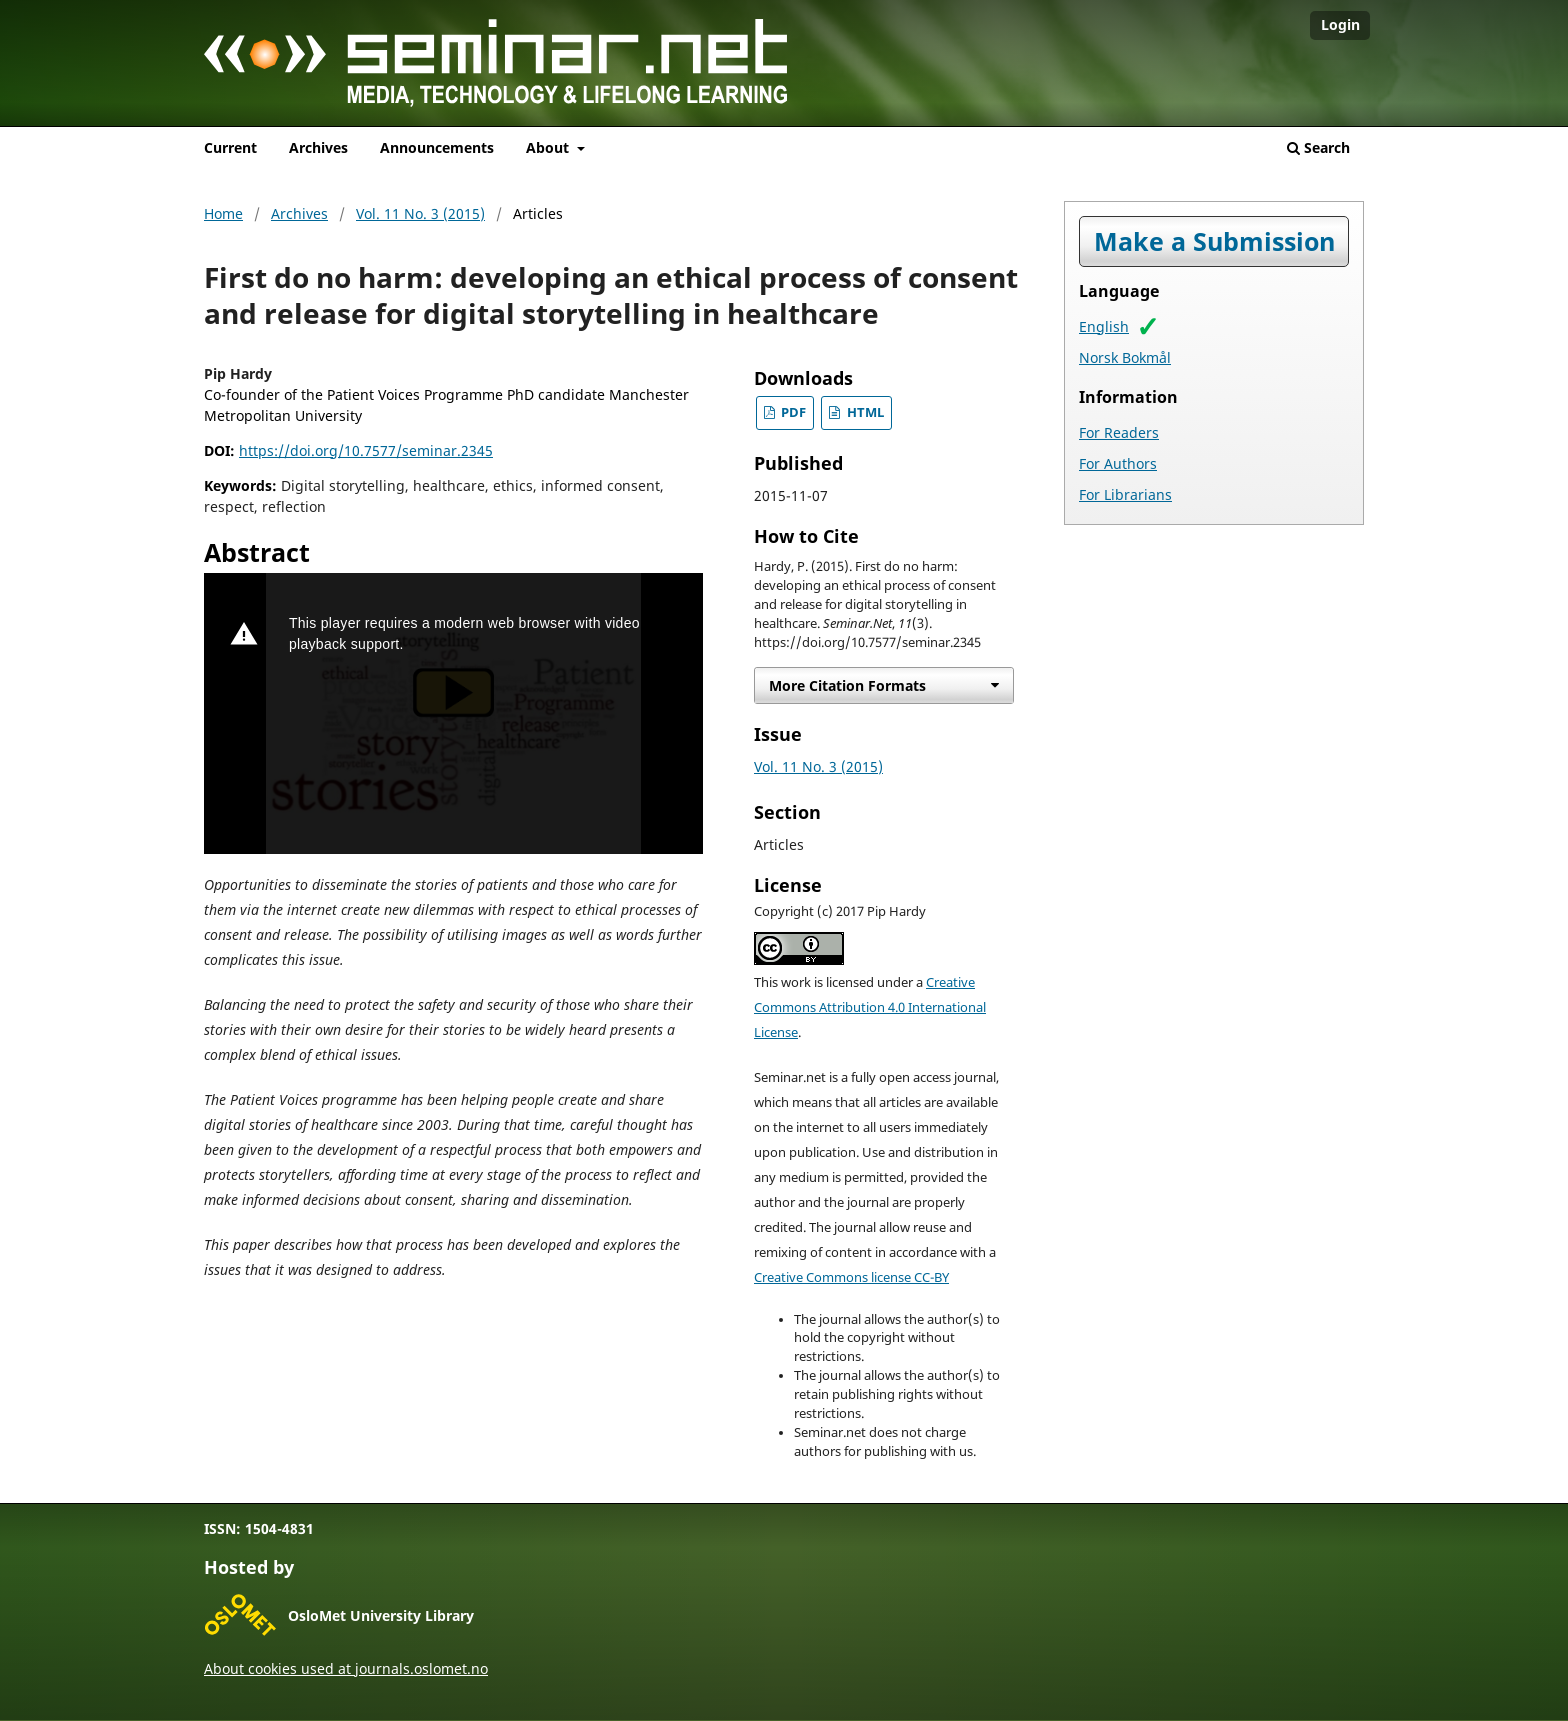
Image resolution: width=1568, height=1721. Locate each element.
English (1104, 326)
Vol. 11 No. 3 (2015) (420, 213)
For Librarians (1125, 494)
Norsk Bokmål (1125, 357)
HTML (864, 412)
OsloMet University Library (381, 1615)
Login (1340, 24)
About (549, 147)
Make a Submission (1214, 241)
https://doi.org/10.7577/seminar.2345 (366, 450)
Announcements (437, 147)
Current (230, 147)
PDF (792, 412)
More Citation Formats (847, 685)
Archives (318, 147)
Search (1318, 147)
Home (223, 213)
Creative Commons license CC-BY (851, 1277)
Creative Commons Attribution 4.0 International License (870, 1007)
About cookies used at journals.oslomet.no (346, 1668)
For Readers (1119, 432)
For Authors (1118, 463)
